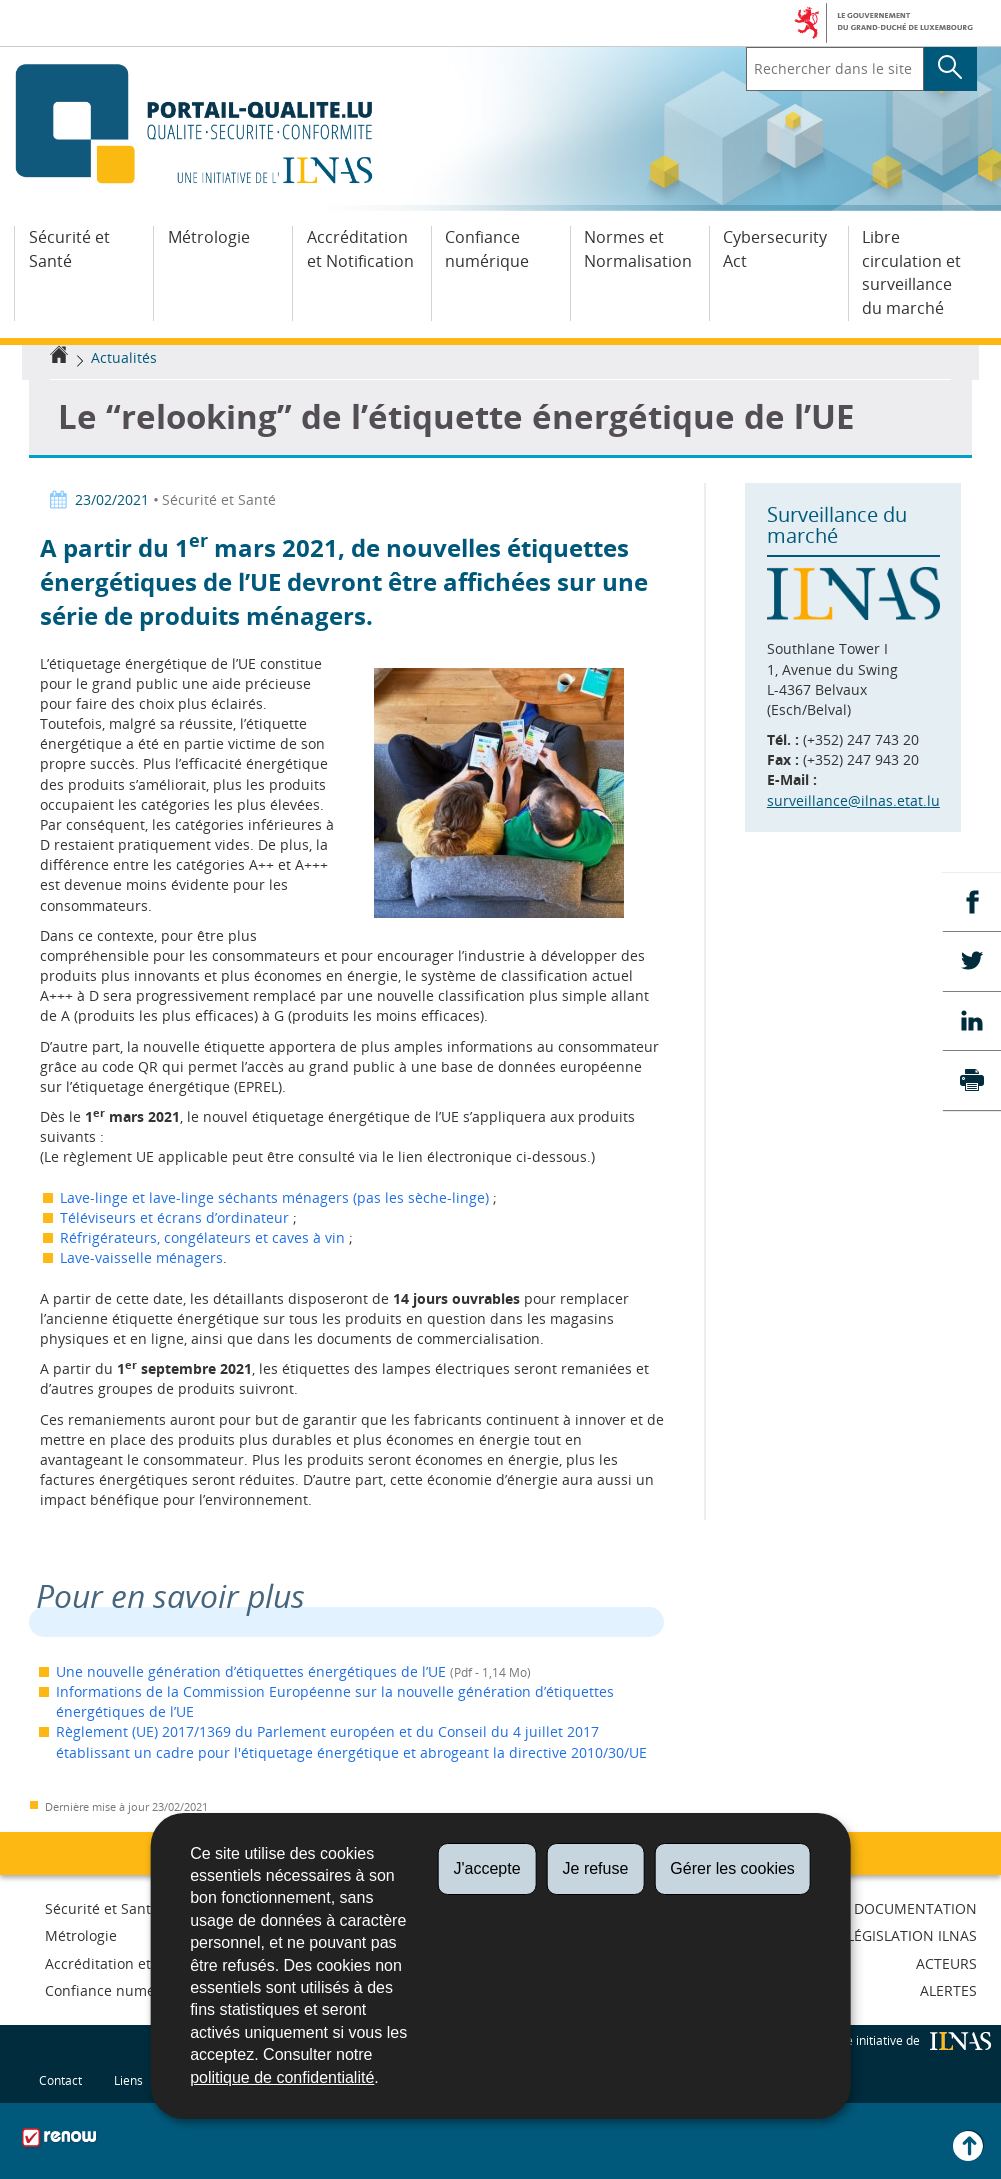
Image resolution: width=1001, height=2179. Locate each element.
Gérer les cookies (732, 1868)
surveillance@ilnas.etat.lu (853, 800)
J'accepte (486, 1868)
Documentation (915, 1908)
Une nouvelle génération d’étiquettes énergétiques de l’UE (251, 1671)
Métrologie (209, 237)
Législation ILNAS (912, 1935)
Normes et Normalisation (638, 249)
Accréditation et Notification (360, 249)
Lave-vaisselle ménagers (141, 1257)
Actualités (124, 357)
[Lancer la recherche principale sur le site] (950, 69)
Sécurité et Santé (69, 249)
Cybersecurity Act (775, 249)
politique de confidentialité (282, 2077)
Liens (128, 2080)
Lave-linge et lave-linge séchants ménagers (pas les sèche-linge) (276, 1197)
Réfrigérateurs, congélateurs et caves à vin (204, 1237)
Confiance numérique (487, 249)
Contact (60, 2080)
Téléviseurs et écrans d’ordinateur (174, 1217)
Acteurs (946, 1963)
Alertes (948, 1990)
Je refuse (596, 1868)
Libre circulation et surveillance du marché (911, 272)
